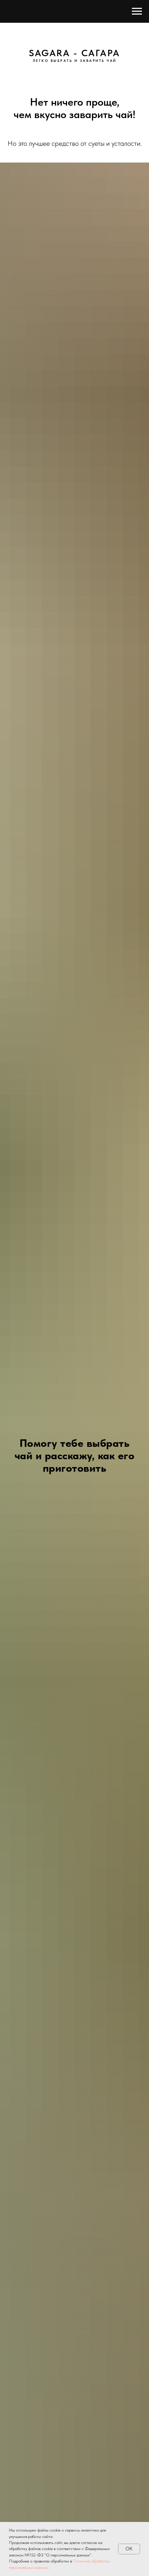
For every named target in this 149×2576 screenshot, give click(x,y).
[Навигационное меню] (137, 11)
